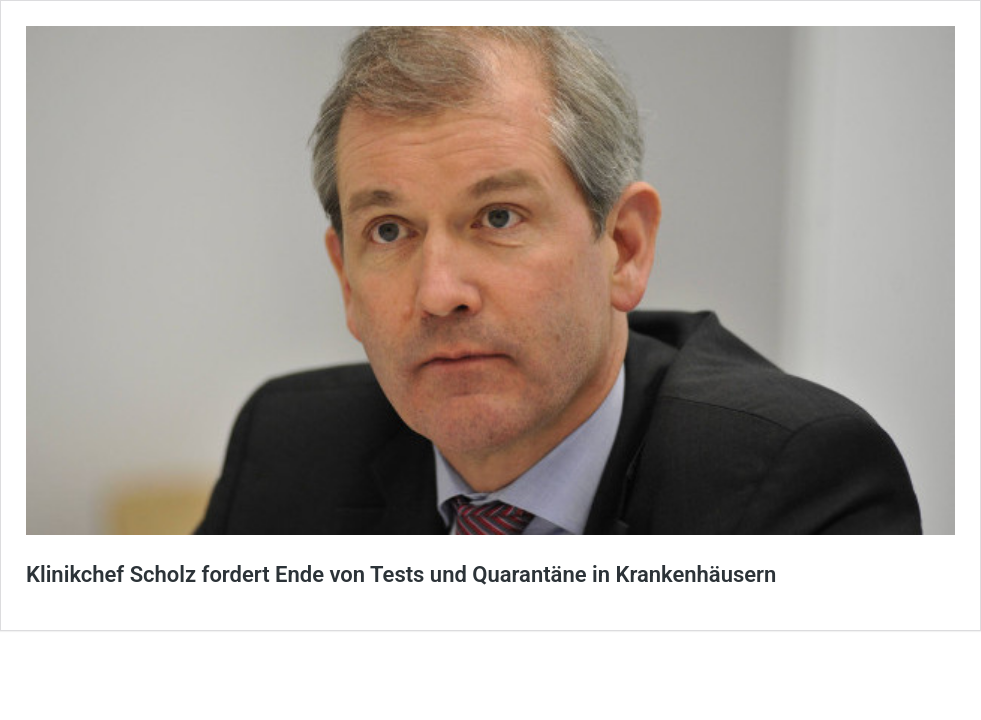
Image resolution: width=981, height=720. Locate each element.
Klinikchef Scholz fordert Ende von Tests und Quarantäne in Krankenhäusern (401, 574)
